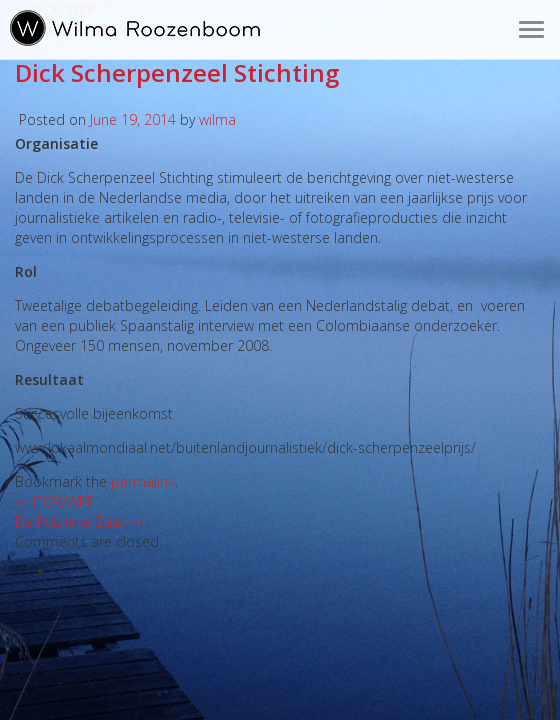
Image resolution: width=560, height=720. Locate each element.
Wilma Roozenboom (135, 28)
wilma (217, 119)
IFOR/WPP (55, 501)
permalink (143, 481)
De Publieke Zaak (80, 521)
